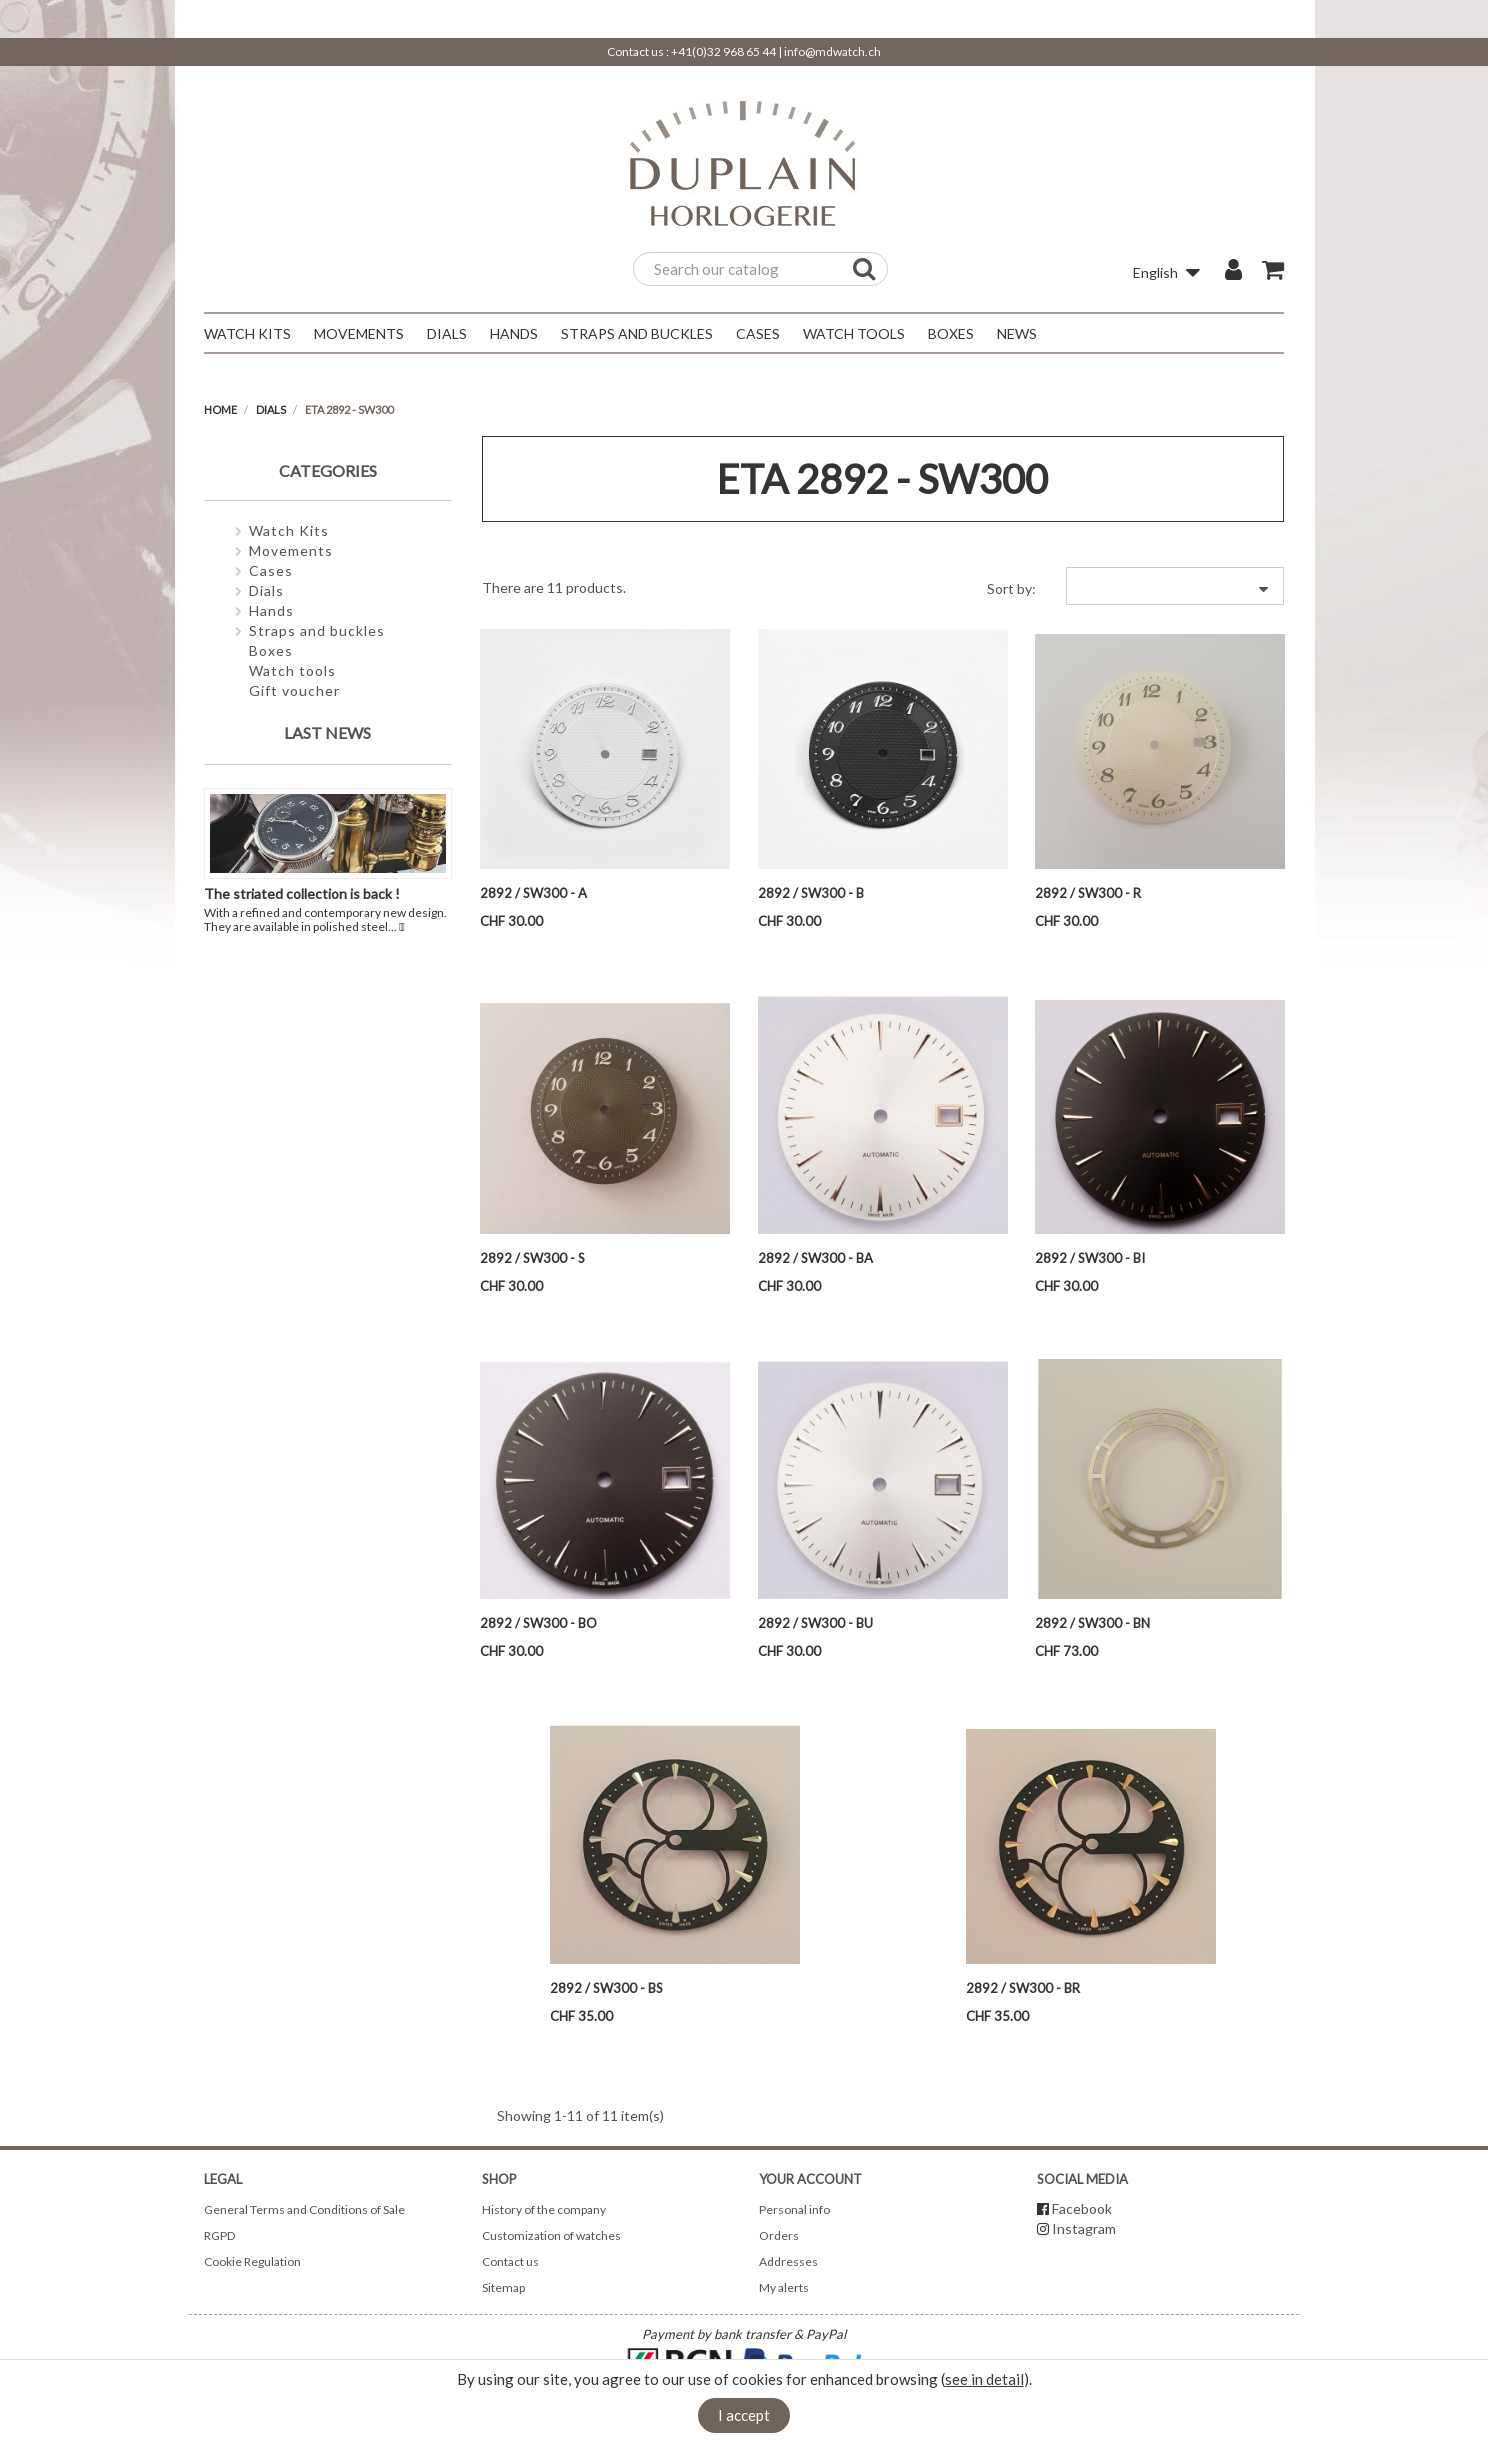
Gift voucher (294, 690)
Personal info (794, 2209)
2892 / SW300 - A (533, 893)
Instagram (1084, 2228)
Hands (271, 610)
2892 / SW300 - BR (1023, 1988)
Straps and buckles (317, 630)
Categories (328, 470)
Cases (271, 570)
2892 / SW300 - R (1088, 893)
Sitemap (503, 2287)
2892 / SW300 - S (532, 1258)
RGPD (219, 2235)
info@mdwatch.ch (832, 51)
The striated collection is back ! (302, 893)
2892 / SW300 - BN (1092, 1623)
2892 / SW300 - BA (815, 1258)
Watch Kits (289, 530)
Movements (291, 550)
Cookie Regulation (252, 2261)
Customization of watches (551, 2235)
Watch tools (292, 670)
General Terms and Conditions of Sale (304, 2209)
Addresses (788, 2261)
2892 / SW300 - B (811, 893)
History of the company (544, 2209)
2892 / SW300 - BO (538, 1623)
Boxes (271, 650)
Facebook (1082, 2208)
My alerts (784, 2287)
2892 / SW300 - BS (606, 1988)
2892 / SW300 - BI (1090, 1258)
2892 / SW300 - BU (815, 1623)
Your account (810, 2179)
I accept (744, 2415)
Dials (266, 590)
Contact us (510, 2261)
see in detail (984, 2379)
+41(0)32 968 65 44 (723, 51)
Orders (779, 2235)
